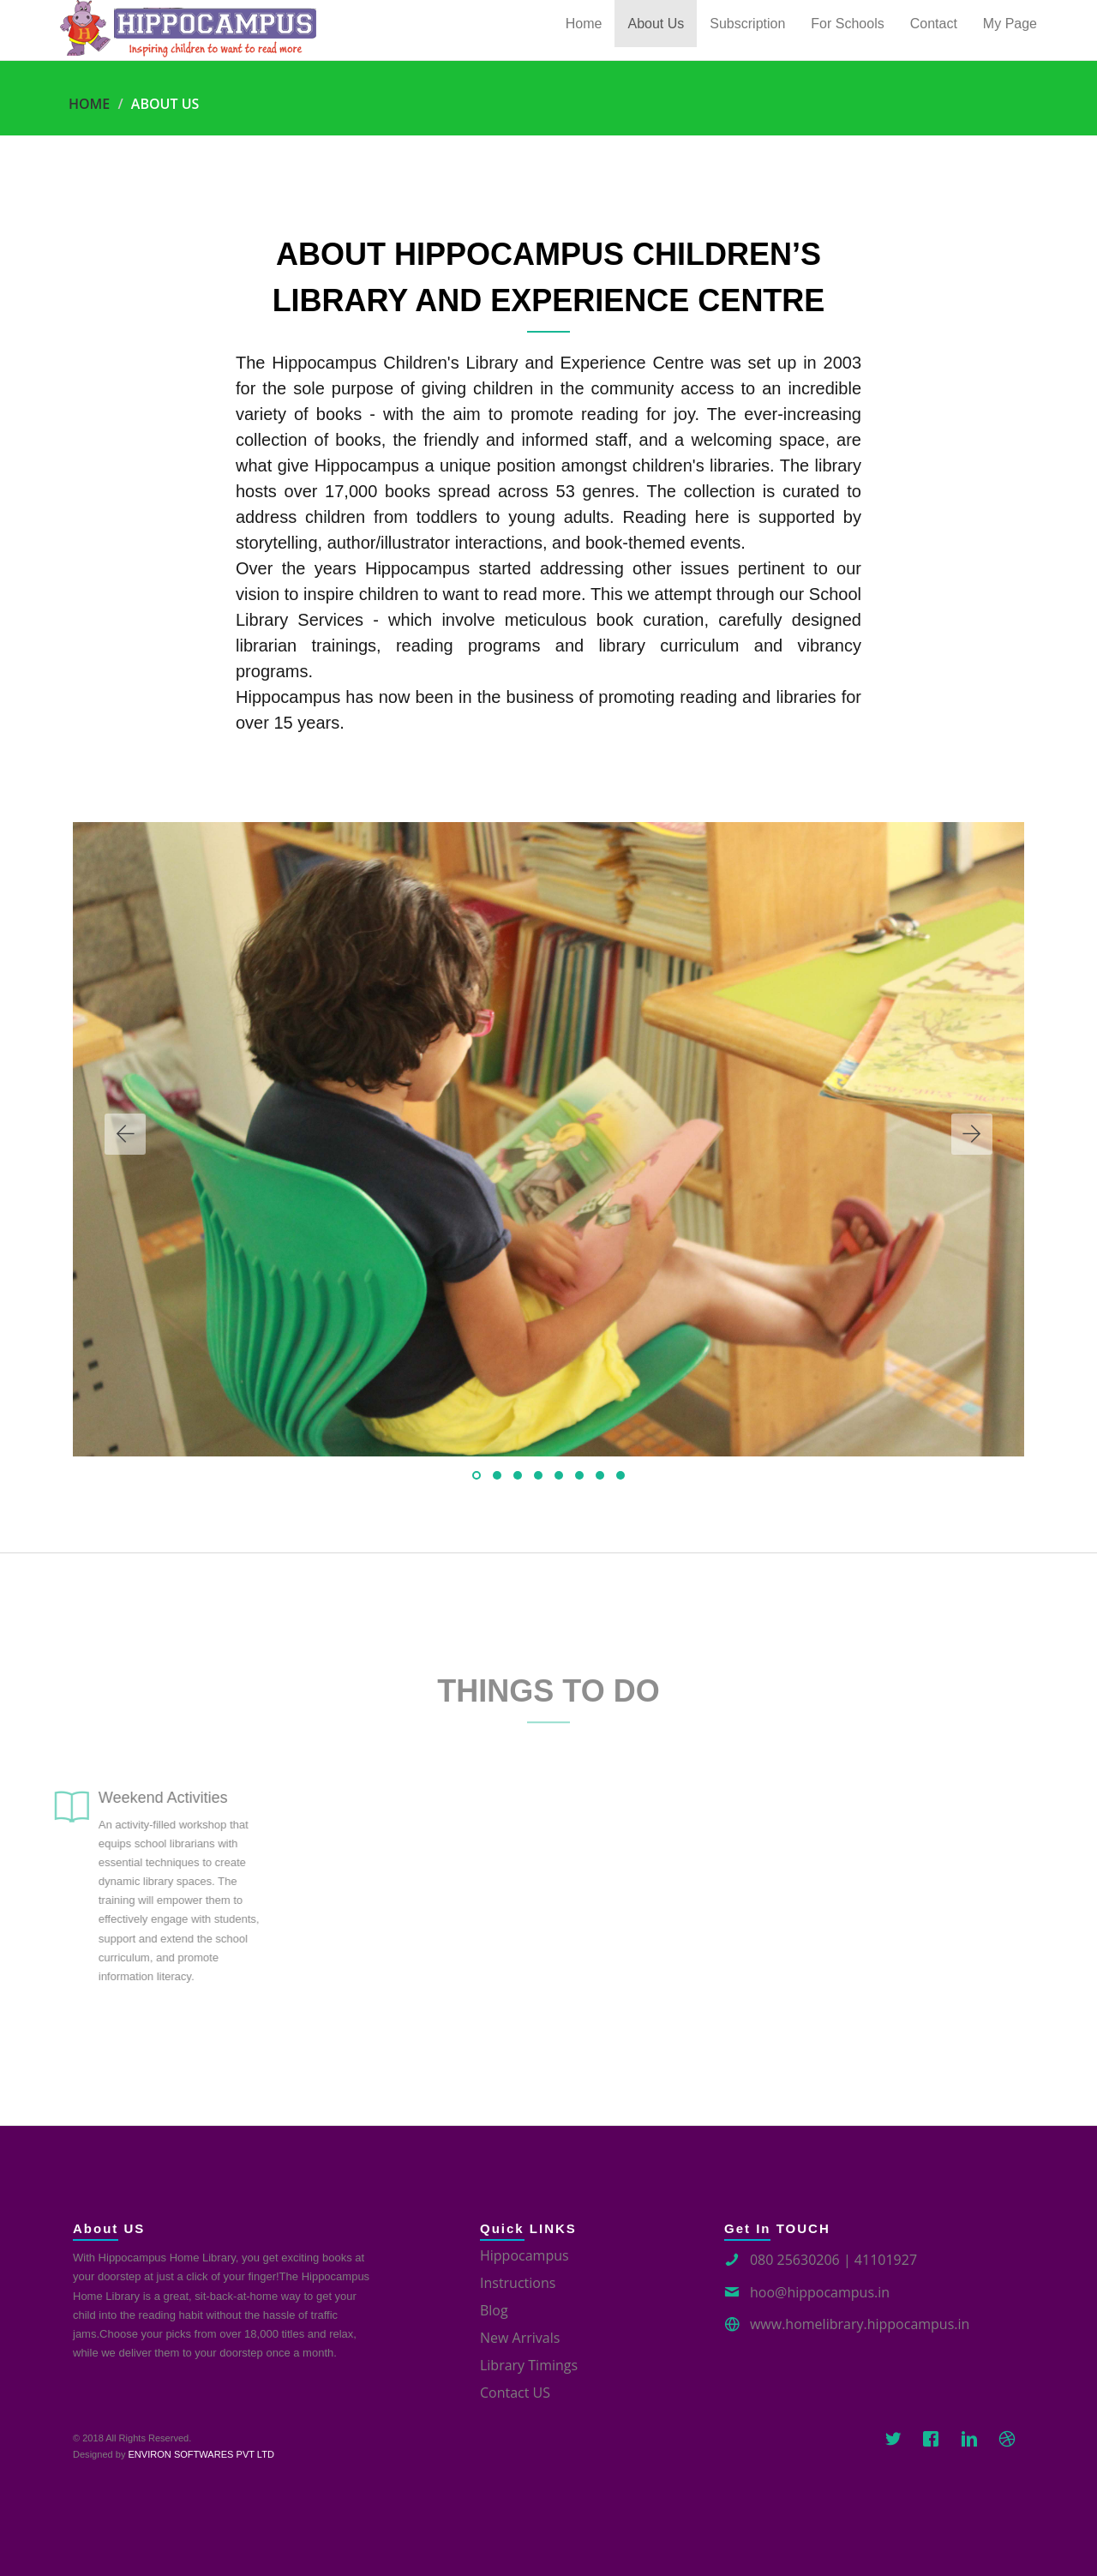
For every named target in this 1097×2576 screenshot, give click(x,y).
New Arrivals (520, 2337)
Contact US (515, 2392)
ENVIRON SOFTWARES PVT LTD (200, 2454)
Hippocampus (524, 2255)
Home (89, 103)
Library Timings (529, 2365)
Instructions (517, 2282)
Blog (494, 2310)
